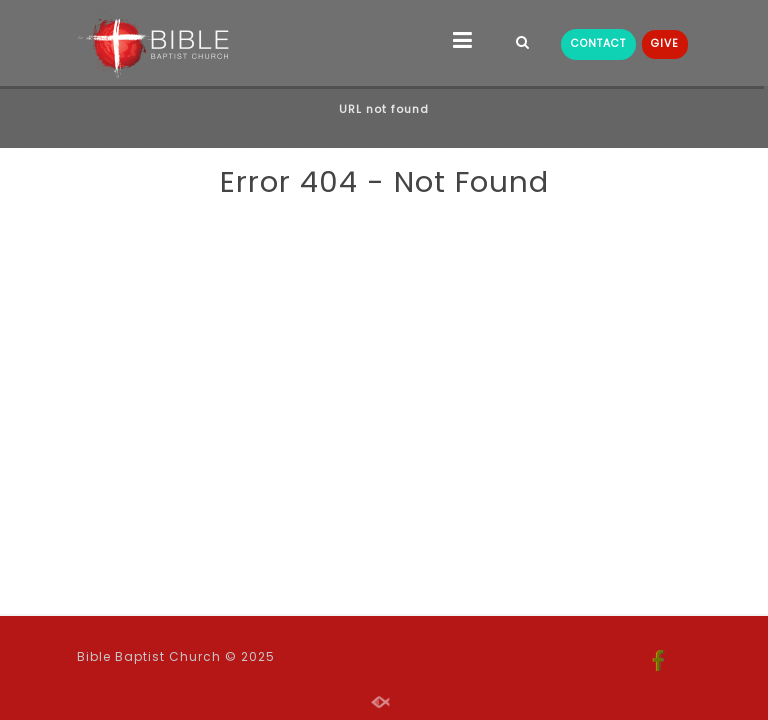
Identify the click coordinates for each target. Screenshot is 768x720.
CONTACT (598, 43)
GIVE (665, 43)
